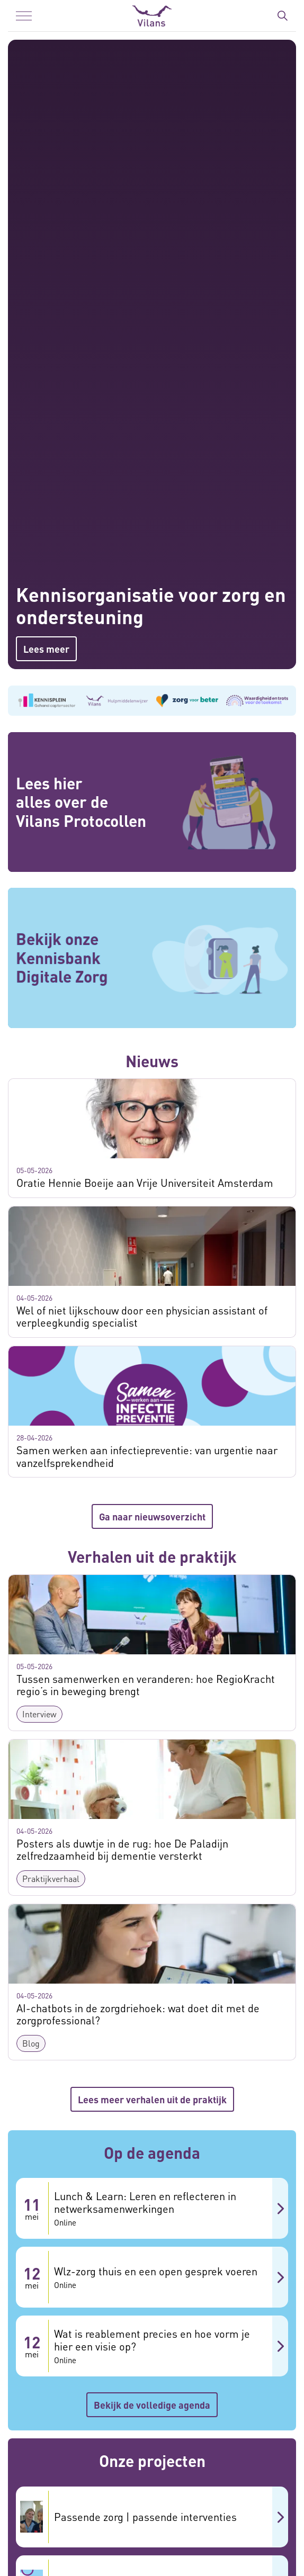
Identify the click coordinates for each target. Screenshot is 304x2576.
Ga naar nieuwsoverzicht (152, 1516)
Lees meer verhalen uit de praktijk (152, 2099)
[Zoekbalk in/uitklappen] (282, 16)
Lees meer (46, 649)
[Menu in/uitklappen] (24, 16)
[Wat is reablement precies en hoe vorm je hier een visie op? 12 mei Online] (152, 2346)
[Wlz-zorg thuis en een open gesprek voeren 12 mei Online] (152, 2277)
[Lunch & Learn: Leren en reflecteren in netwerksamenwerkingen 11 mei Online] (152, 2208)
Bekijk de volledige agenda (152, 2404)
